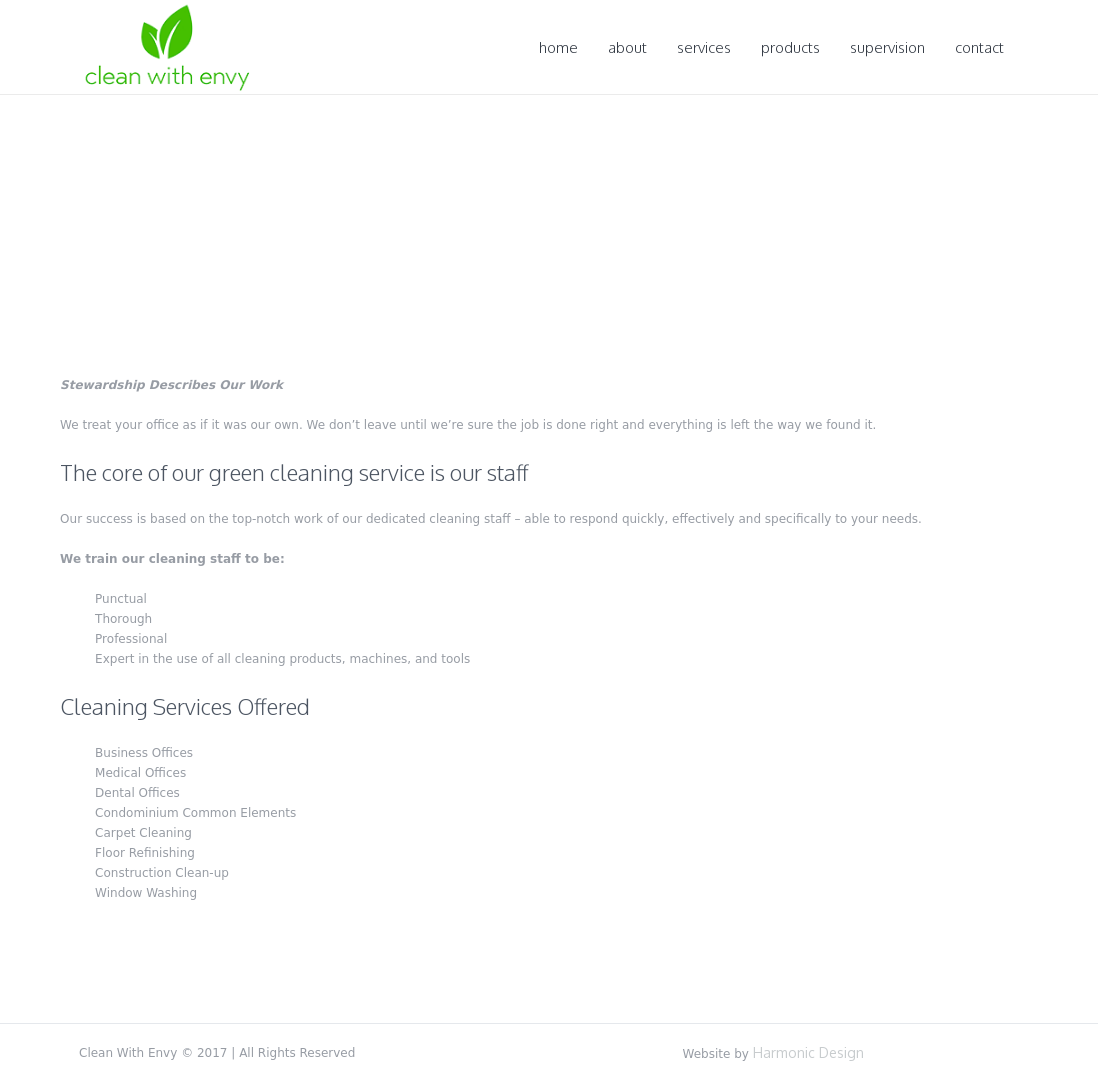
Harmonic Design (808, 1052)
